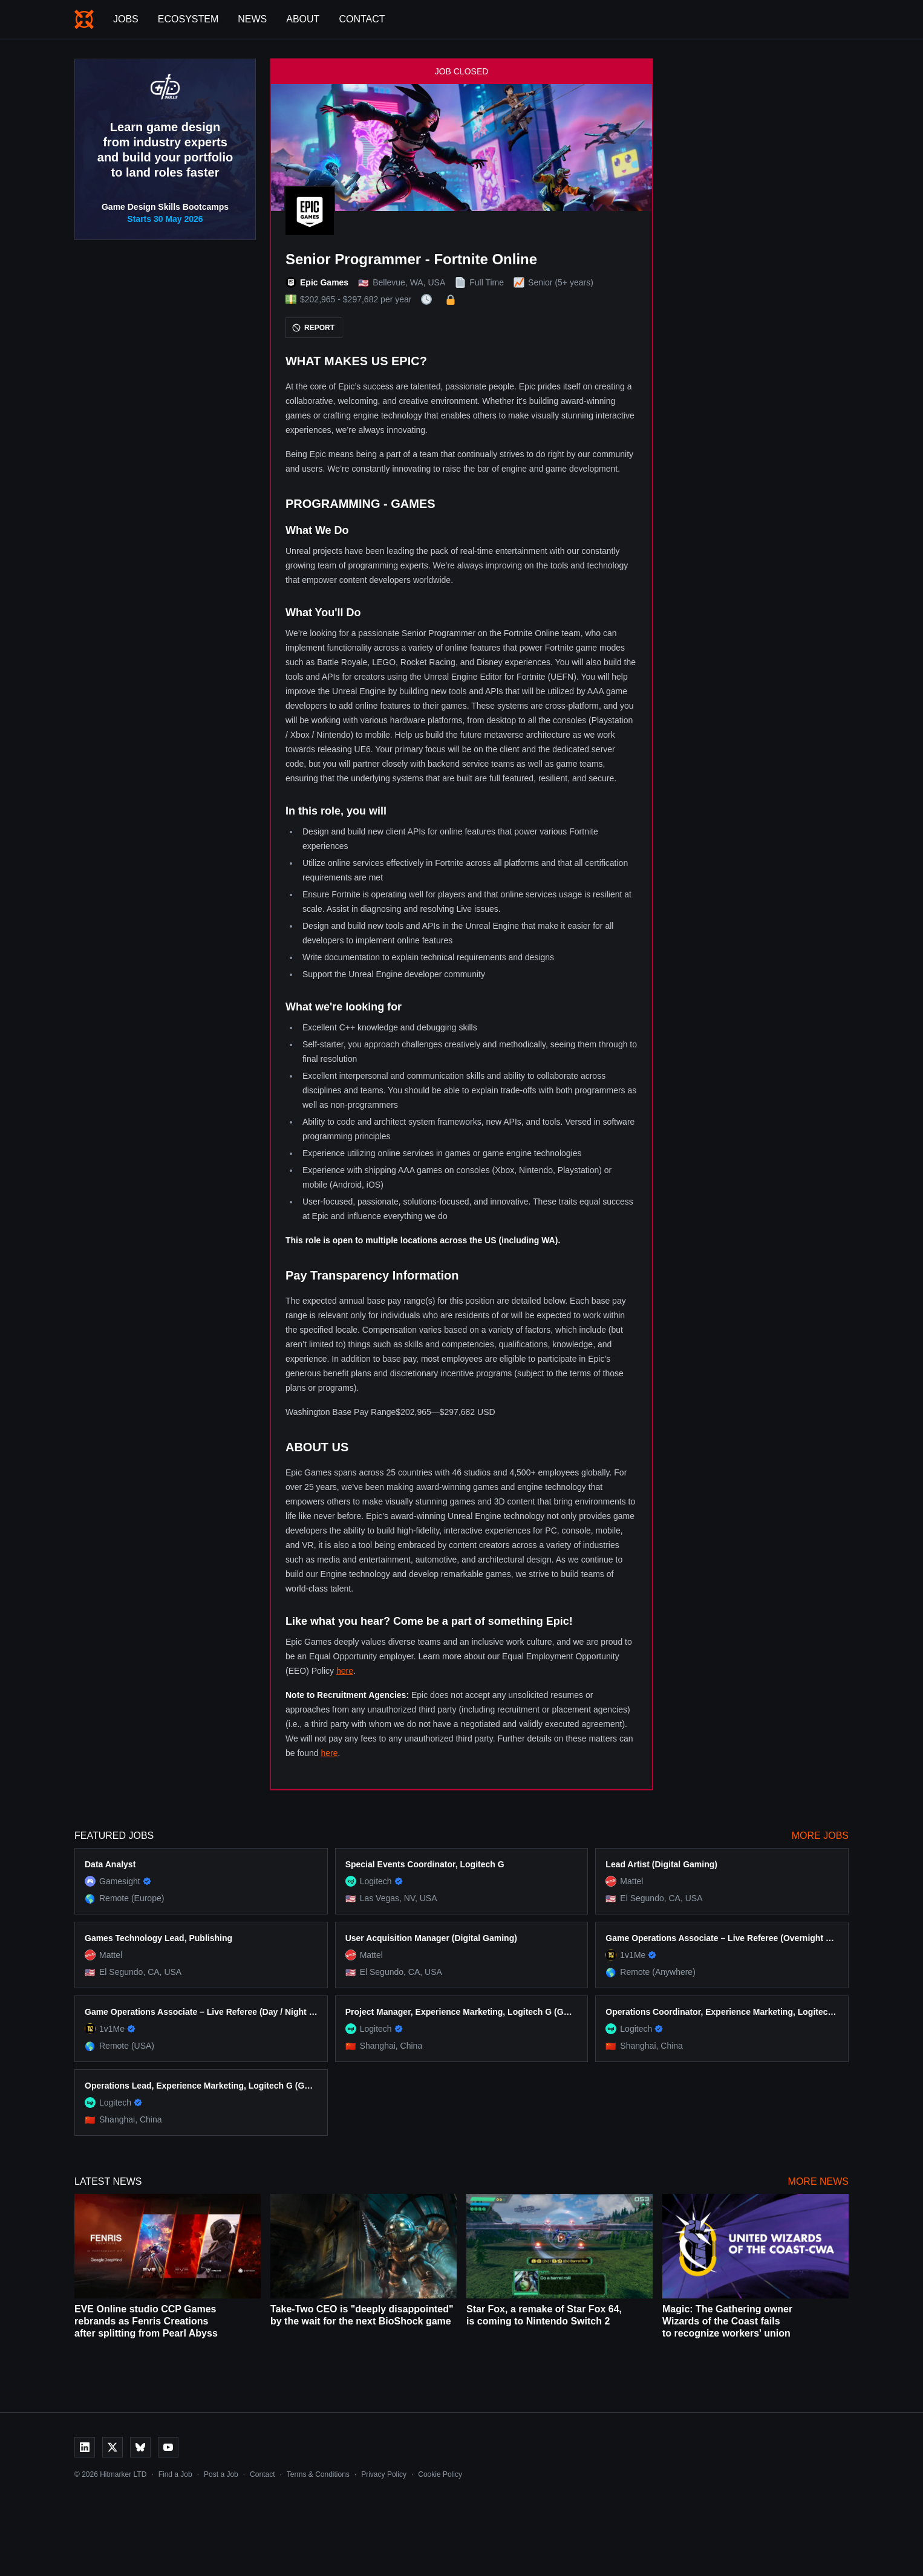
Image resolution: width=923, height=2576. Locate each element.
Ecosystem (188, 19)
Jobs (126, 19)
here (344, 1671)
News (252, 19)
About (302, 19)
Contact (362, 19)
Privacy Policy (383, 2474)
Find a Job (175, 2474)
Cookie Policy (440, 2474)
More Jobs (820, 1835)
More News (818, 2181)
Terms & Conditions (318, 2474)
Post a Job (221, 2474)
